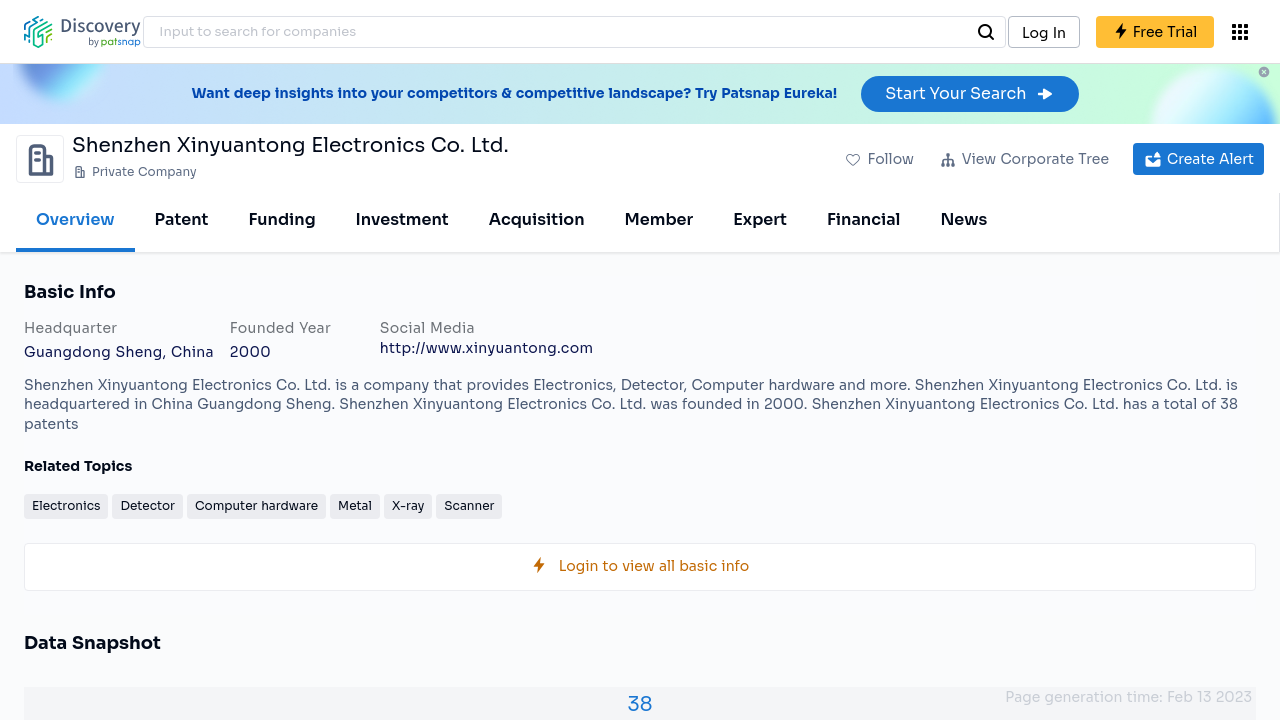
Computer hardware (256, 505)
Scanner (469, 505)
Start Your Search (969, 93)
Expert (760, 219)
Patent (182, 219)
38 (639, 704)
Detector (147, 505)
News (963, 219)
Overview (75, 219)
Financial (863, 219)
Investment (402, 219)
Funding (281, 219)
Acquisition (537, 219)
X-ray (408, 505)
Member (659, 219)
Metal (355, 505)
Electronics (66, 505)
